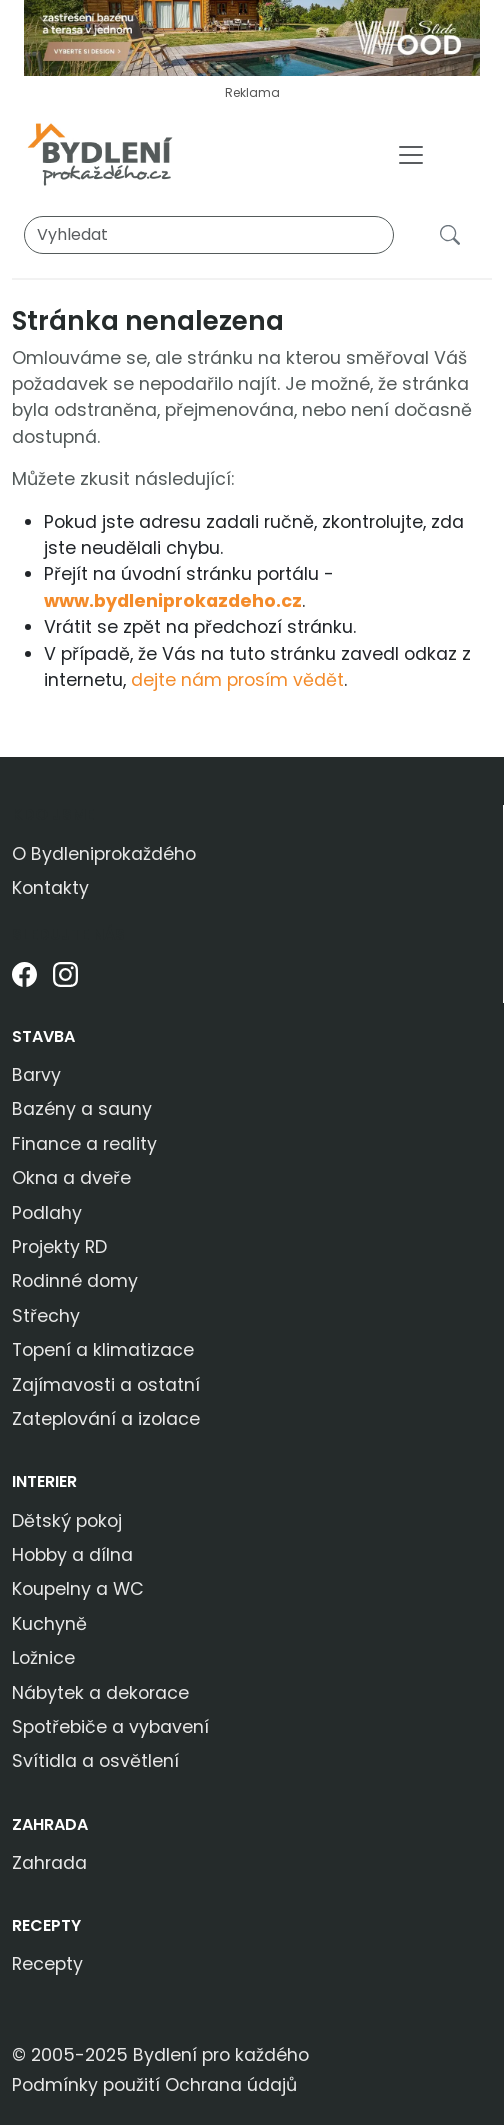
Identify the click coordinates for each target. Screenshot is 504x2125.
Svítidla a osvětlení (95, 1761)
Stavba (43, 1036)
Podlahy (47, 1213)
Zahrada (50, 1824)
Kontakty (50, 888)
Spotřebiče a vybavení (110, 1727)
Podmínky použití (86, 2085)
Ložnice (43, 1658)
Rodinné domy (75, 1281)
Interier (44, 1481)
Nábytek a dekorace (100, 1693)
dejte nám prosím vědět (237, 680)
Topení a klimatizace (103, 1350)
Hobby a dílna (72, 1555)
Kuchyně (49, 1624)
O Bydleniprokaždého (104, 854)
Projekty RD (59, 1247)
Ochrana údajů (231, 2085)
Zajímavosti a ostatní (106, 1385)
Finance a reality (84, 1144)
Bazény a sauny (82, 1109)
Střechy (46, 1316)
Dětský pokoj (67, 1521)
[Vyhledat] (209, 235)
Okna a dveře (71, 1178)
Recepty (46, 1925)
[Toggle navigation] (411, 155)
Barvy (36, 1075)
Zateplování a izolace (106, 1419)
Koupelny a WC (78, 1589)
